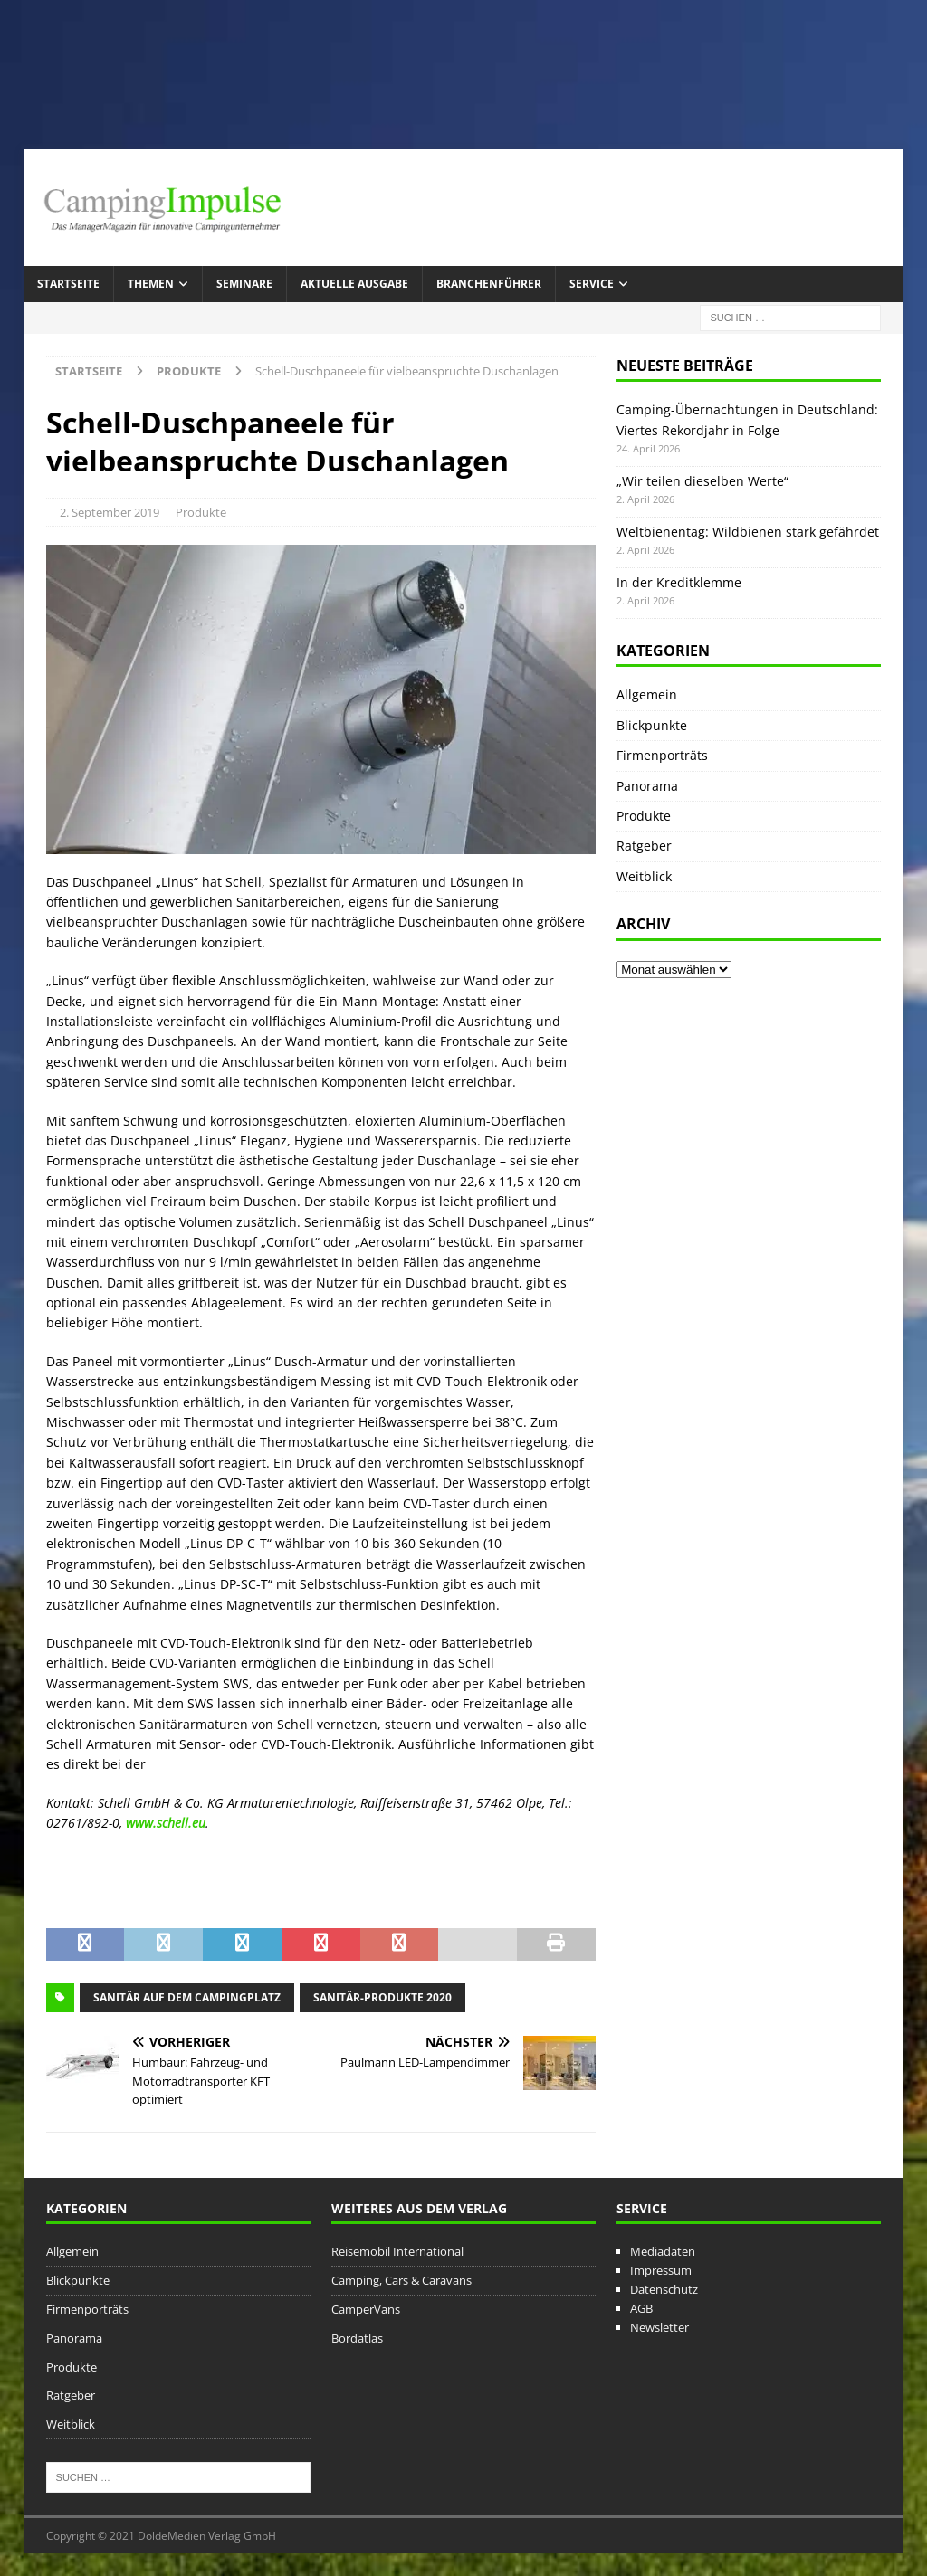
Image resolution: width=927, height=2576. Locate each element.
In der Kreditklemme (678, 582)
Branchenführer (488, 283)
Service (591, 283)
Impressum (661, 2270)
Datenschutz (664, 2289)
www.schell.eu (165, 1822)
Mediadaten (662, 2251)
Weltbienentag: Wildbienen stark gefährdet (747, 531)
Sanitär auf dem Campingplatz (187, 1997)
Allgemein (646, 694)
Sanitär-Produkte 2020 (382, 1997)
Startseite (68, 283)
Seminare (244, 283)
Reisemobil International (397, 2251)
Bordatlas (357, 2338)
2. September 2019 (109, 512)
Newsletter (659, 2327)
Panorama (647, 785)
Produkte (201, 512)
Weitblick (644, 876)
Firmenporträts (662, 755)
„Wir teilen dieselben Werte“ (702, 481)
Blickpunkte (651, 725)
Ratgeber (644, 845)
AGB (641, 2308)
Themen (151, 283)
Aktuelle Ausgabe (354, 283)
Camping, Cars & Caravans (401, 2280)
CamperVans (365, 2309)
